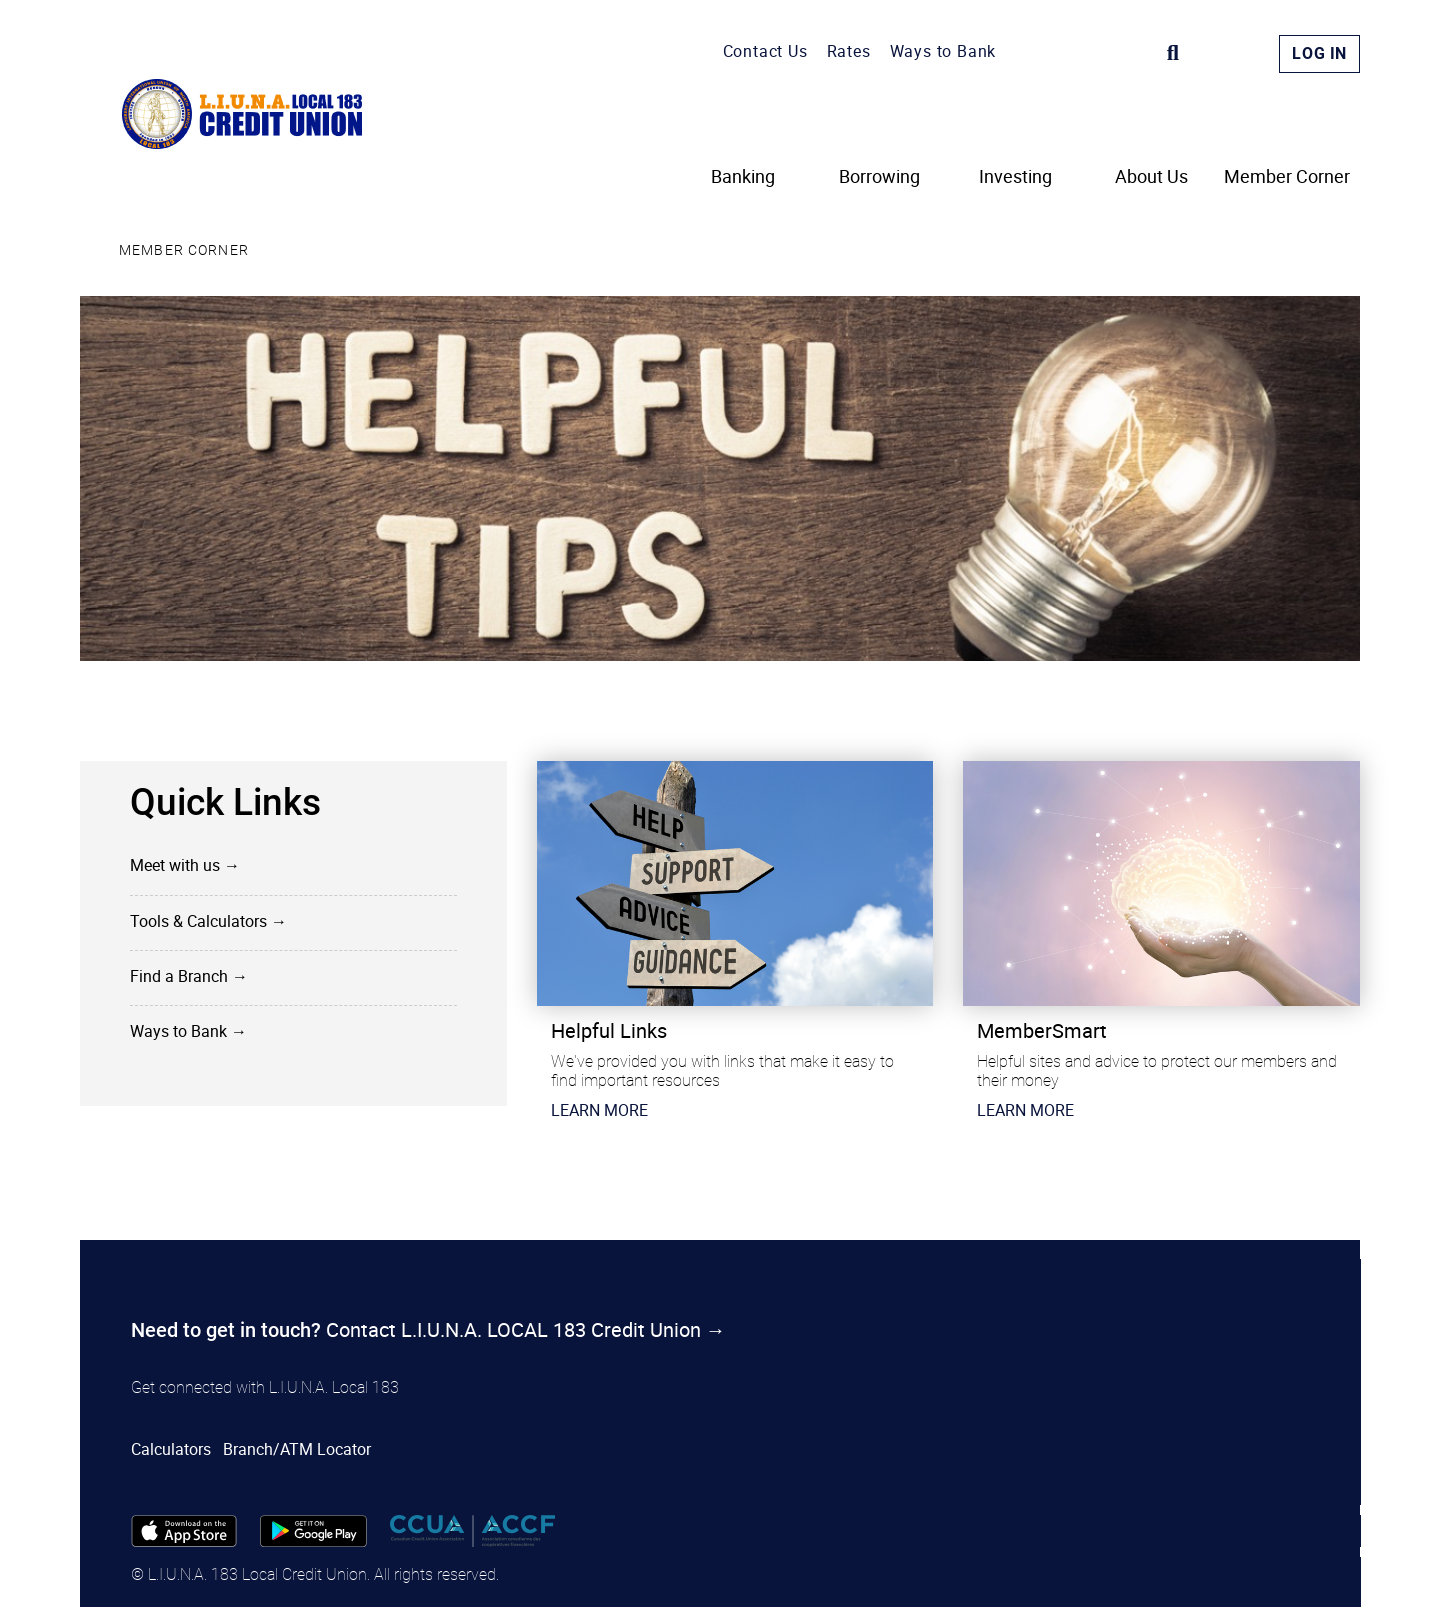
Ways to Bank (943, 51)
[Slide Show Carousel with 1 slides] (720, 960)
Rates (849, 51)
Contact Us (765, 51)
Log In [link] (1319, 53)
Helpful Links (609, 1030)
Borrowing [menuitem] (879, 177)
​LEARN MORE (599, 1110)
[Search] (1173, 53)
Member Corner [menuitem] (1287, 177)
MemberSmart (1042, 1030)
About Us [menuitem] (1151, 177)
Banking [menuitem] (743, 177)
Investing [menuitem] (1015, 177)
